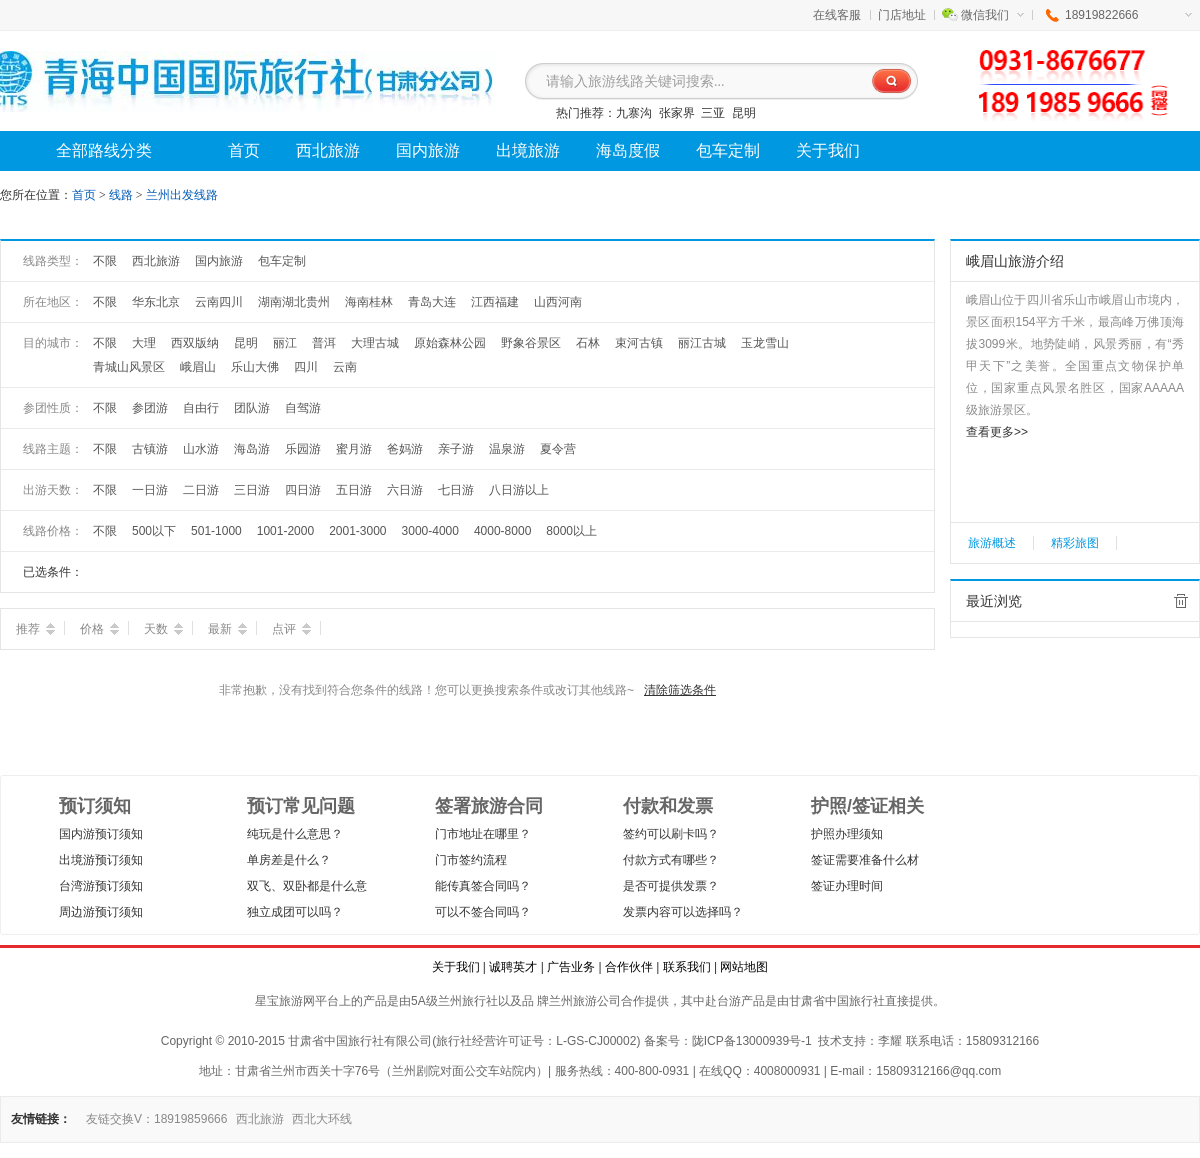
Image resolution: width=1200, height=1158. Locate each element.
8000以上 (571, 531)
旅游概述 (992, 543)
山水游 (201, 449)
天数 (163, 629)
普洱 (324, 343)
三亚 (713, 113)
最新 (227, 629)
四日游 (303, 490)
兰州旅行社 (468, 1001)
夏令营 (558, 449)
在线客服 (837, 15)
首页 (84, 195)
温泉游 (507, 449)
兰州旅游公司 (585, 1001)
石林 (588, 343)
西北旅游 (156, 261)
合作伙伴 (629, 967)
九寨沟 (634, 113)
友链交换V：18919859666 (156, 1119)
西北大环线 (322, 1119)
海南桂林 (369, 302)
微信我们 (992, 15)
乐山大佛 (255, 367)
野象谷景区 (531, 343)
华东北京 (156, 302)
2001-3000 (357, 531)
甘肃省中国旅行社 (837, 1001)
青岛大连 (432, 302)
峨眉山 (198, 367)
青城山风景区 (129, 367)
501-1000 (216, 531)
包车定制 (282, 261)
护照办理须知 (847, 834)
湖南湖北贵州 (294, 302)
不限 (105, 261)
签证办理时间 (847, 886)
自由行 (201, 408)
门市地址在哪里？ (483, 834)
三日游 (252, 490)
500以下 (154, 531)
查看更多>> (997, 432)
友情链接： (41, 1119)
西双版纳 (195, 343)
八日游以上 (519, 490)
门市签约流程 (471, 860)
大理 (144, 343)
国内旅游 (219, 261)
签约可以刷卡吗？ (671, 834)
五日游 (354, 490)
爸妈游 (405, 449)
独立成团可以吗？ (295, 912)
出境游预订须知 (101, 860)
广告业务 (571, 967)
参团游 (150, 408)
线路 (122, 195)
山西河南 (558, 302)
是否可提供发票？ (671, 886)
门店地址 (902, 15)
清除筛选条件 (680, 690)
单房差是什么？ (289, 860)
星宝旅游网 (285, 1001)
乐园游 (303, 449)
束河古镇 (639, 343)
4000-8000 (502, 531)
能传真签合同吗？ (483, 886)
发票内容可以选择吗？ (683, 912)
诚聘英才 (513, 967)
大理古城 (375, 343)
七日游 (456, 490)
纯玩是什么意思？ (295, 834)
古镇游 (150, 449)
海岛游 (252, 449)
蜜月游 (354, 449)
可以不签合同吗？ (483, 912)
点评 (291, 629)
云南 (345, 367)
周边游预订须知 (101, 912)
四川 (306, 367)
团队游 (252, 408)
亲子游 (456, 449)
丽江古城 (702, 343)
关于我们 (456, 967)
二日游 (201, 490)
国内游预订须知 (101, 834)
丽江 (285, 343)
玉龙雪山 (765, 343)
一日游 (150, 490)
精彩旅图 (1075, 543)
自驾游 (303, 408)
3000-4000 (430, 531)
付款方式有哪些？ (671, 860)
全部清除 (1181, 601)
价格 (99, 629)
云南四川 (219, 302)
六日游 (405, 490)
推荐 (35, 629)
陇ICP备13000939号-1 (752, 1041)
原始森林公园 (450, 343)
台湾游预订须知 (101, 886)
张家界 (677, 113)
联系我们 (687, 967)
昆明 (744, 113)
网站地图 (744, 967)
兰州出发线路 (182, 195)
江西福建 (495, 302)
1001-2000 (285, 531)
